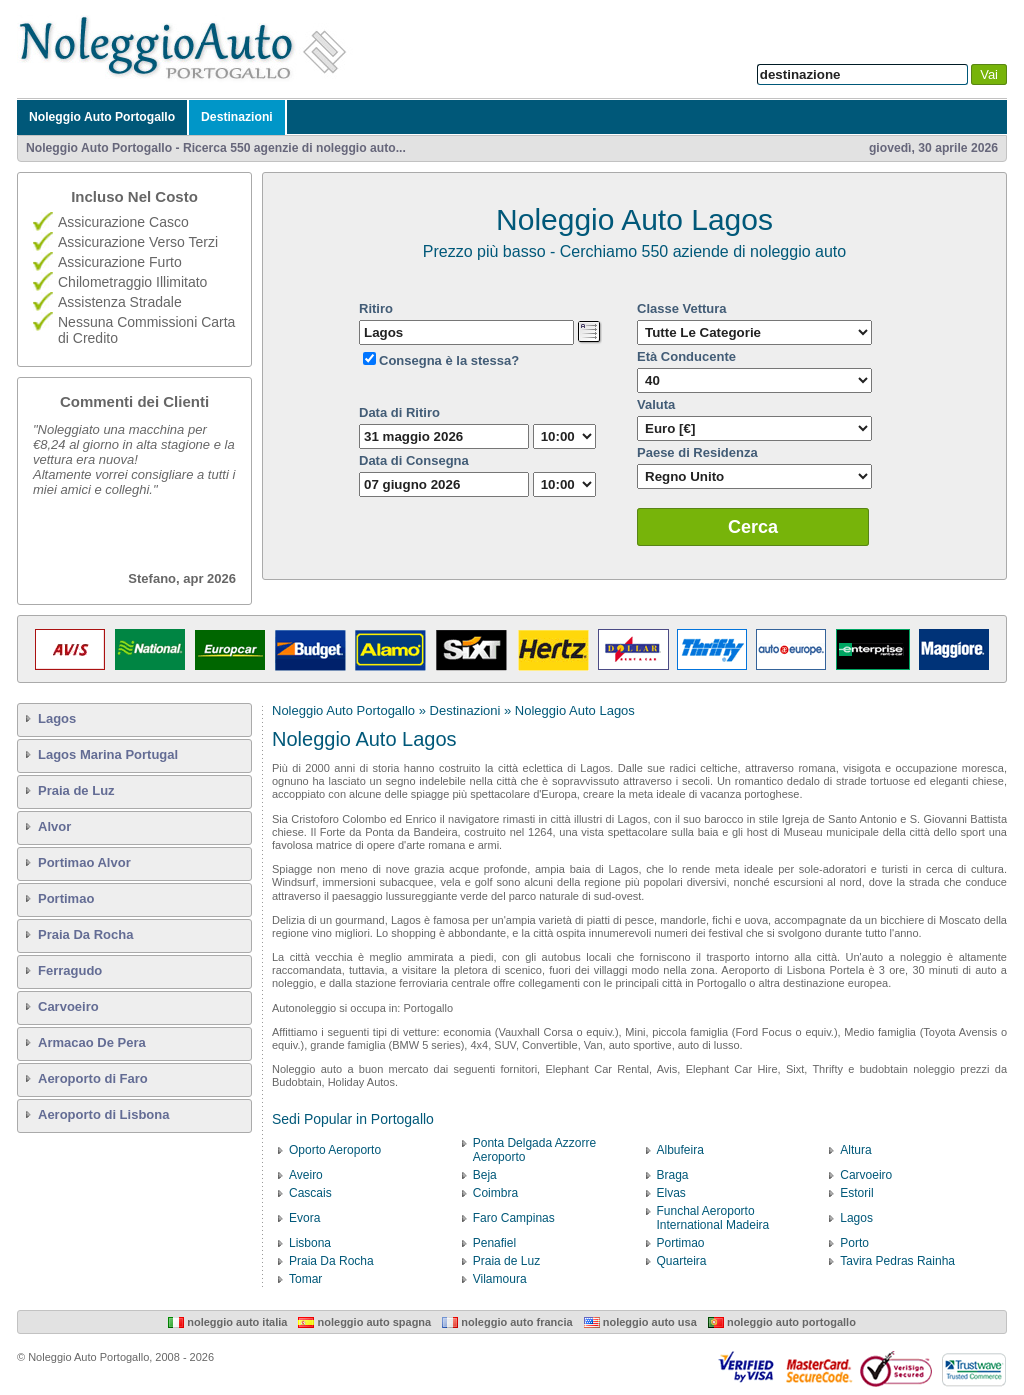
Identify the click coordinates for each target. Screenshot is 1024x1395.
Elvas (671, 1193)
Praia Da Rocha (85, 934)
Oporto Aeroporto (335, 1150)
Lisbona (310, 1243)
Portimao (66, 898)
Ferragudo (70, 970)
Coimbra (495, 1193)
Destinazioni (237, 117)
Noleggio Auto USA (640, 1322)
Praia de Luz (76, 790)
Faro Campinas (514, 1218)
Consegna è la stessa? (449, 360)
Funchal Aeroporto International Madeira (713, 1218)
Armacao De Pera (92, 1042)
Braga (673, 1175)
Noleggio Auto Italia (227, 1322)
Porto (854, 1243)
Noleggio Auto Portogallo (102, 117)
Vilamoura (500, 1279)
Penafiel (494, 1243)
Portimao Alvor (84, 862)
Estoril (856, 1193)
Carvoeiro (68, 1006)
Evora (304, 1218)
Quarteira (682, 1261)
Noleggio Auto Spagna (364, 1322)
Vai (989, 74)
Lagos (57, 718)
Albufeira (680, 1150)
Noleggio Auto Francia (507, 1322)
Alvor (54, 826)
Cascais (310, 1193)
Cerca (753, 527)
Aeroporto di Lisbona (103, 1114)
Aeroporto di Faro (93, 1078)
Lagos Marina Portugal (108, 754)
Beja (485, 1175)
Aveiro (306, 1175)
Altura (855, 1150)
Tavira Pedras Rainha (897, 1261)
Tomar (305, 1279)
